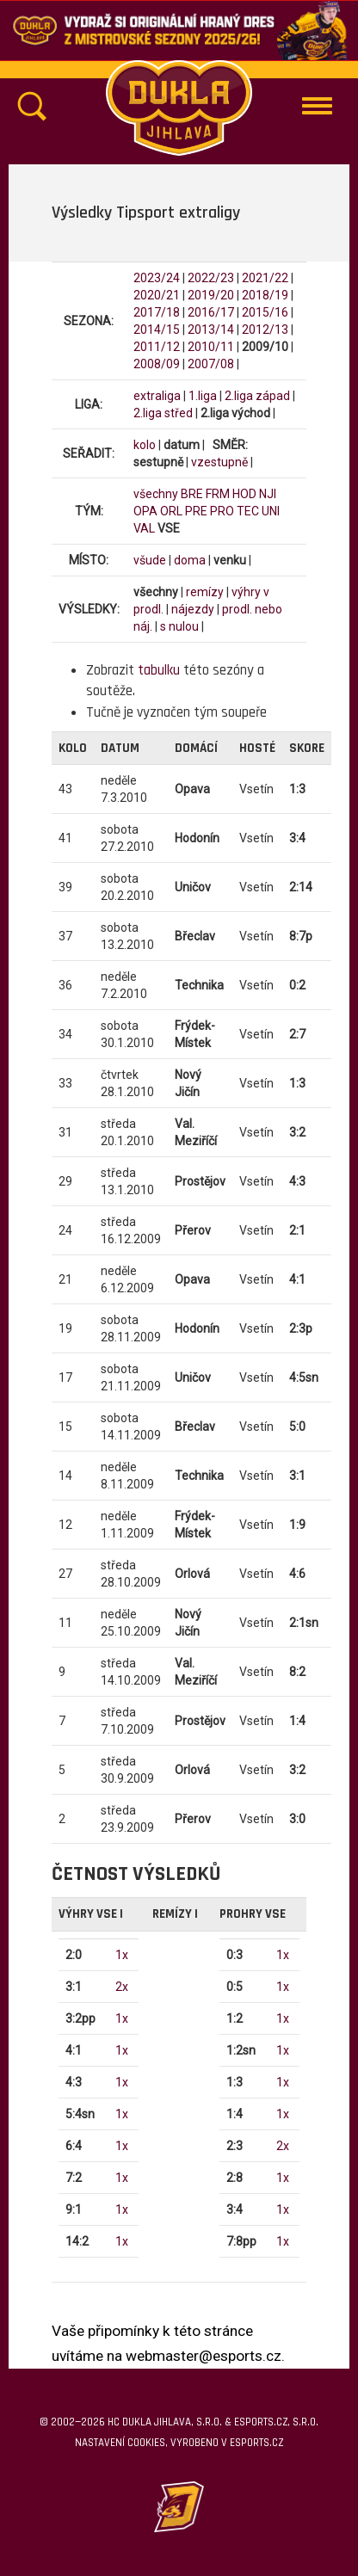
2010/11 (211, 347)
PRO (222, 511)
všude (149, 560)
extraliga (157, 396)
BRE (192, 494)
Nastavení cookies (120, 2443)
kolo (144, 445)
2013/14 (211, 329)
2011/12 (156, 347)
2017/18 (156, 312)
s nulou (179, 626)
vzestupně (219, 462)
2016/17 (211, 312)
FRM (218, 494)
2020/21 (156, 295)
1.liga (202, 396)
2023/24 (156, 278)
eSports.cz (256, 2443)
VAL (144, 528)
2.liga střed (163, 413)
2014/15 (156, 329)
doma (190, 560)
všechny (155, 494)
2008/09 (156, 364)
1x (121, 1955)
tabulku (159, 670)
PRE (196, 511)
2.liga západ (257, 396)
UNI (271, 511)
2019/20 (211, 295)
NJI (267, 494)
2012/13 (265, 329)
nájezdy (192, 609)
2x (121, 1987)
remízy (205, 592)
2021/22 (265, 278)
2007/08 (211, 364)
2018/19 (265, 295)
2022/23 (211, 278)
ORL (171, 511)
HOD (244, 494)
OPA (145, 511)
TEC (248, 511)
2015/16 (265, 312)
